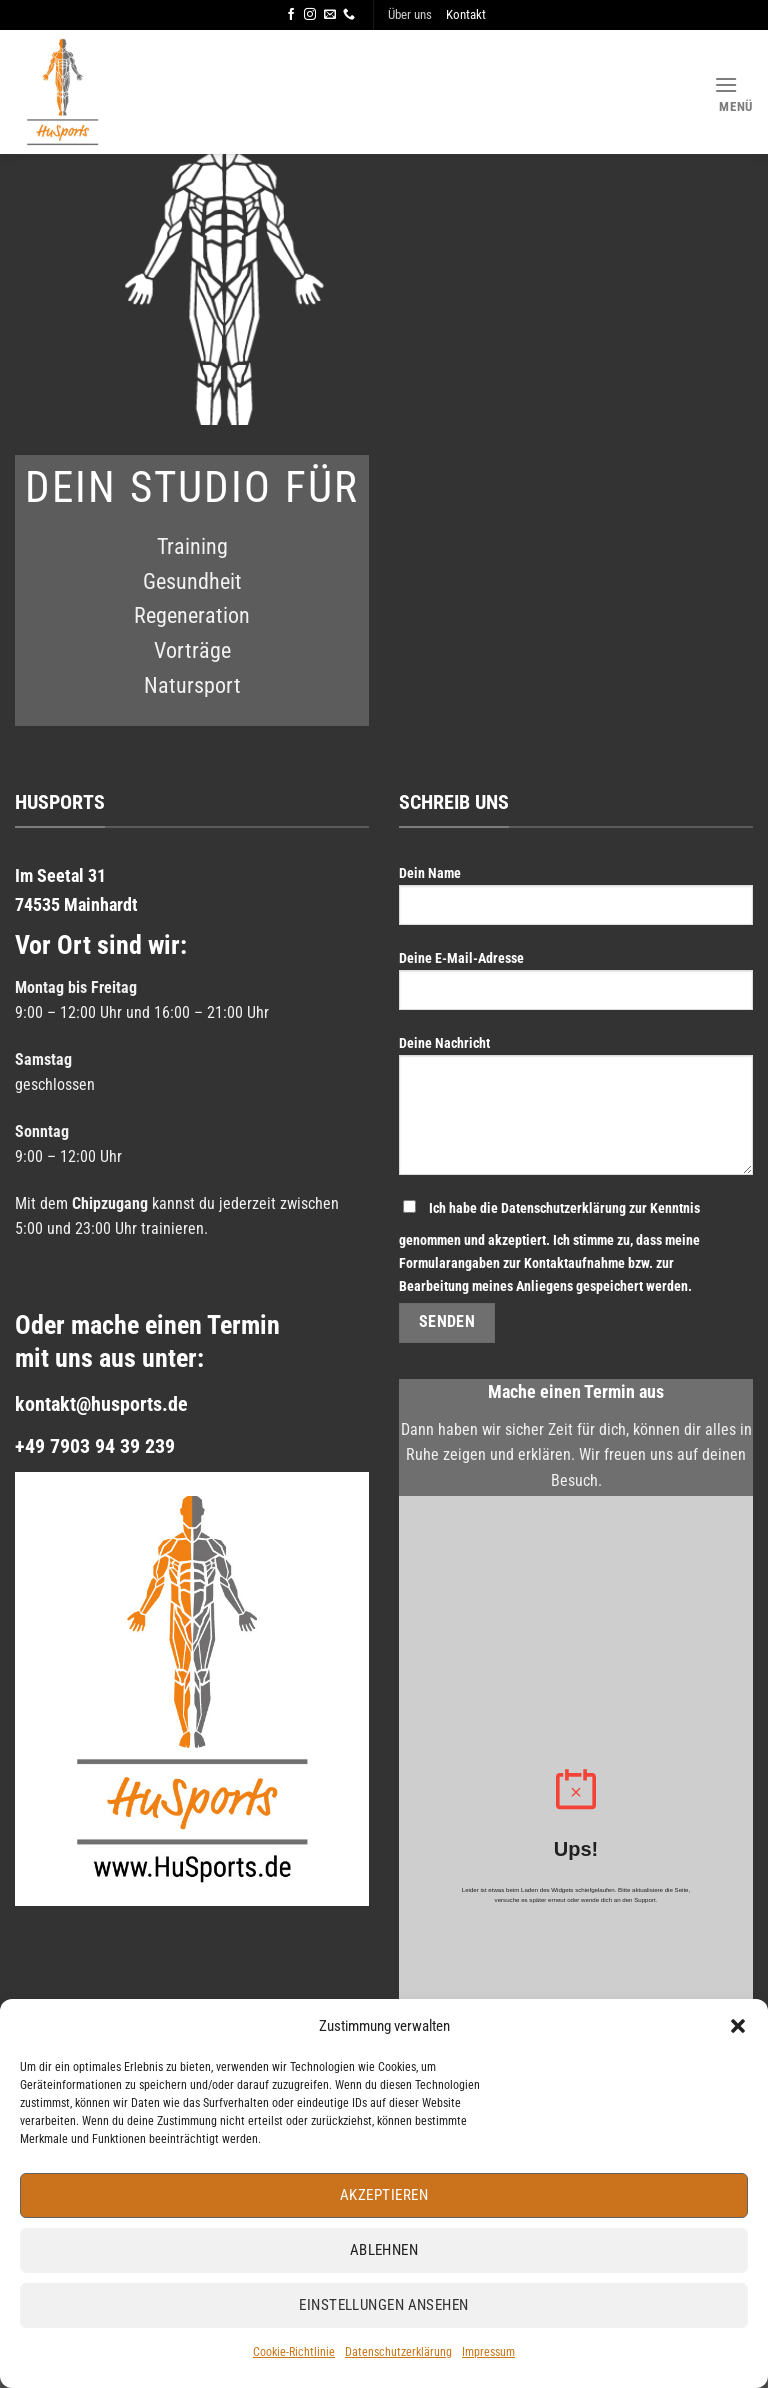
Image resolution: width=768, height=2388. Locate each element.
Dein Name (576, 903)
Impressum (488, 2352)
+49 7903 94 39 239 (95, 1446)
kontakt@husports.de (101, 1404)
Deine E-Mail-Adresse (576, 988)
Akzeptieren (384, 2195)
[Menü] (733, 92)
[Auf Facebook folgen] (291, 15)
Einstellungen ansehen (383, 2305)
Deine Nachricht (576, 1113)
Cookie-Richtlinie (294, 2352)
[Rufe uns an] (349, 15)
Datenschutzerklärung (398, 2352)
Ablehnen (384, 2250)
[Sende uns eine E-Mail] (330, 15)
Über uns (410, 14)
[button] (738, 2026)
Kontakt (466, 14)
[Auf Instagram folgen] (310, 15)
